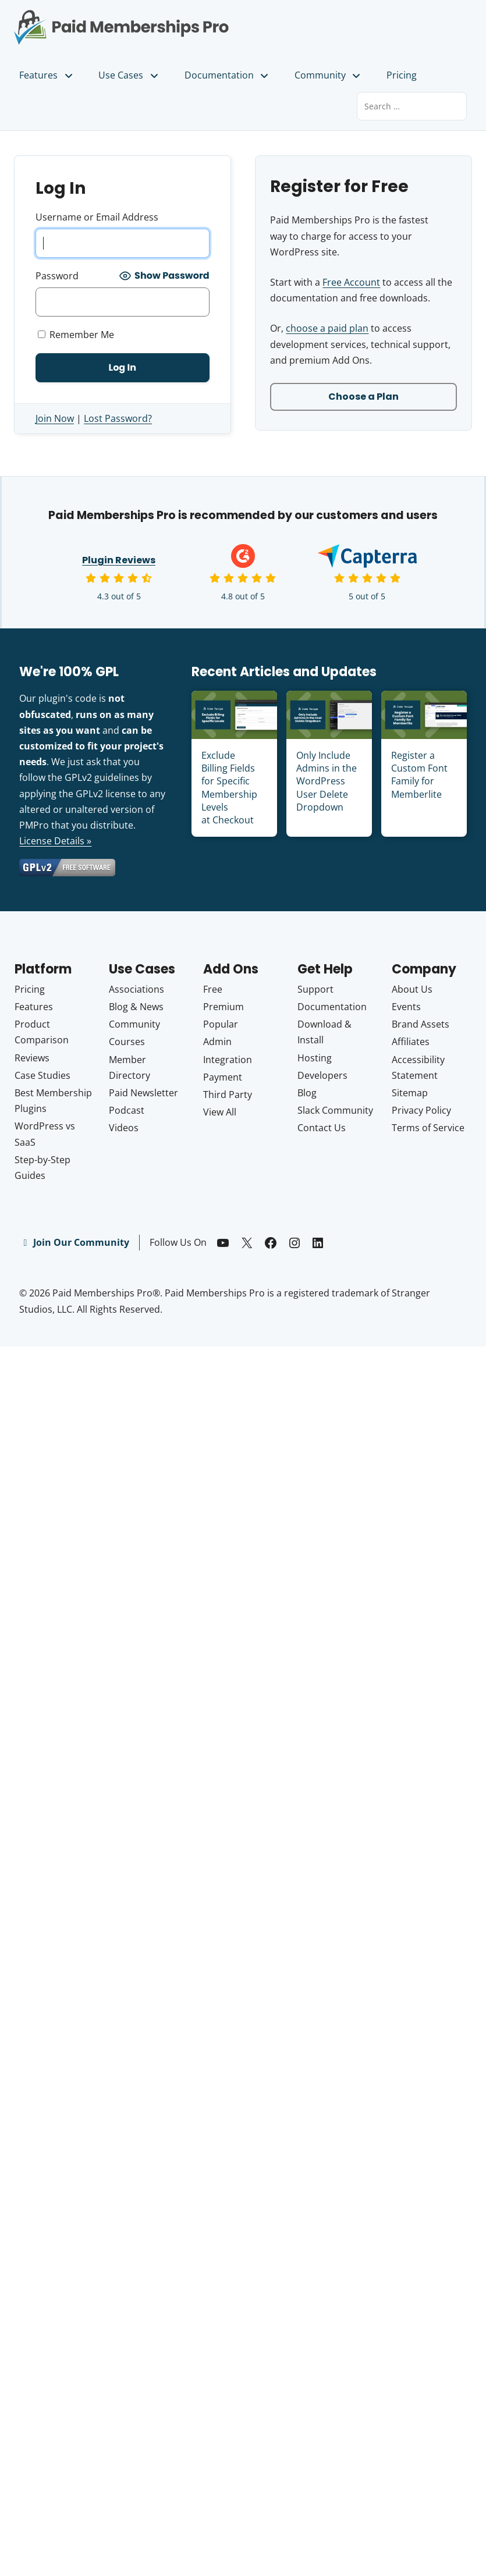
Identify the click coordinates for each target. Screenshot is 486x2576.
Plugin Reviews (118, 560)
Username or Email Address (97, 217)
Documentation (227, 75)
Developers (322, 1075)
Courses (127, 1041)
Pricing (401, 75)
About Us (412, 989)
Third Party (227, 1094)
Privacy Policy (421, 1110)
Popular (220, 1024)
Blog (307, 1092)
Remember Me (76, 334)
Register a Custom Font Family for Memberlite (419, 775)
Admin (217, 1041)
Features (46, 75)
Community (328, 75)
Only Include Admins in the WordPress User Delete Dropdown (326, 781)
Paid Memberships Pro (121, 19)
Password (57, 275)
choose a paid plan (327, 328)
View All (219, 1112)
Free (212, 989)
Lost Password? (118, 418)
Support (315, 989)
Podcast (126, 1110)
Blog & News (136, 1006)
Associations (136, 989)
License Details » (55, 840)
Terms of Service (428, 1127)
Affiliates (411, 1041)
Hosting (314, 1057)
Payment (222, 1077)
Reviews (32, 1057)
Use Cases (128, 75)
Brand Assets (420, 1024)
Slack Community (335, 1110)
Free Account (351, 282)
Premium (223, 1006)
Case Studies (42, 1075)
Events (406, 1006)
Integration (227, 1059)
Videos (124, 1127)
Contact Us (321, 1127)
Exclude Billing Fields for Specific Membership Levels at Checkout (229, 788)
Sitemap (410, 1092)
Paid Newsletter (143, 1092)
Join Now (55, 418)
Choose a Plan (363, 396)
